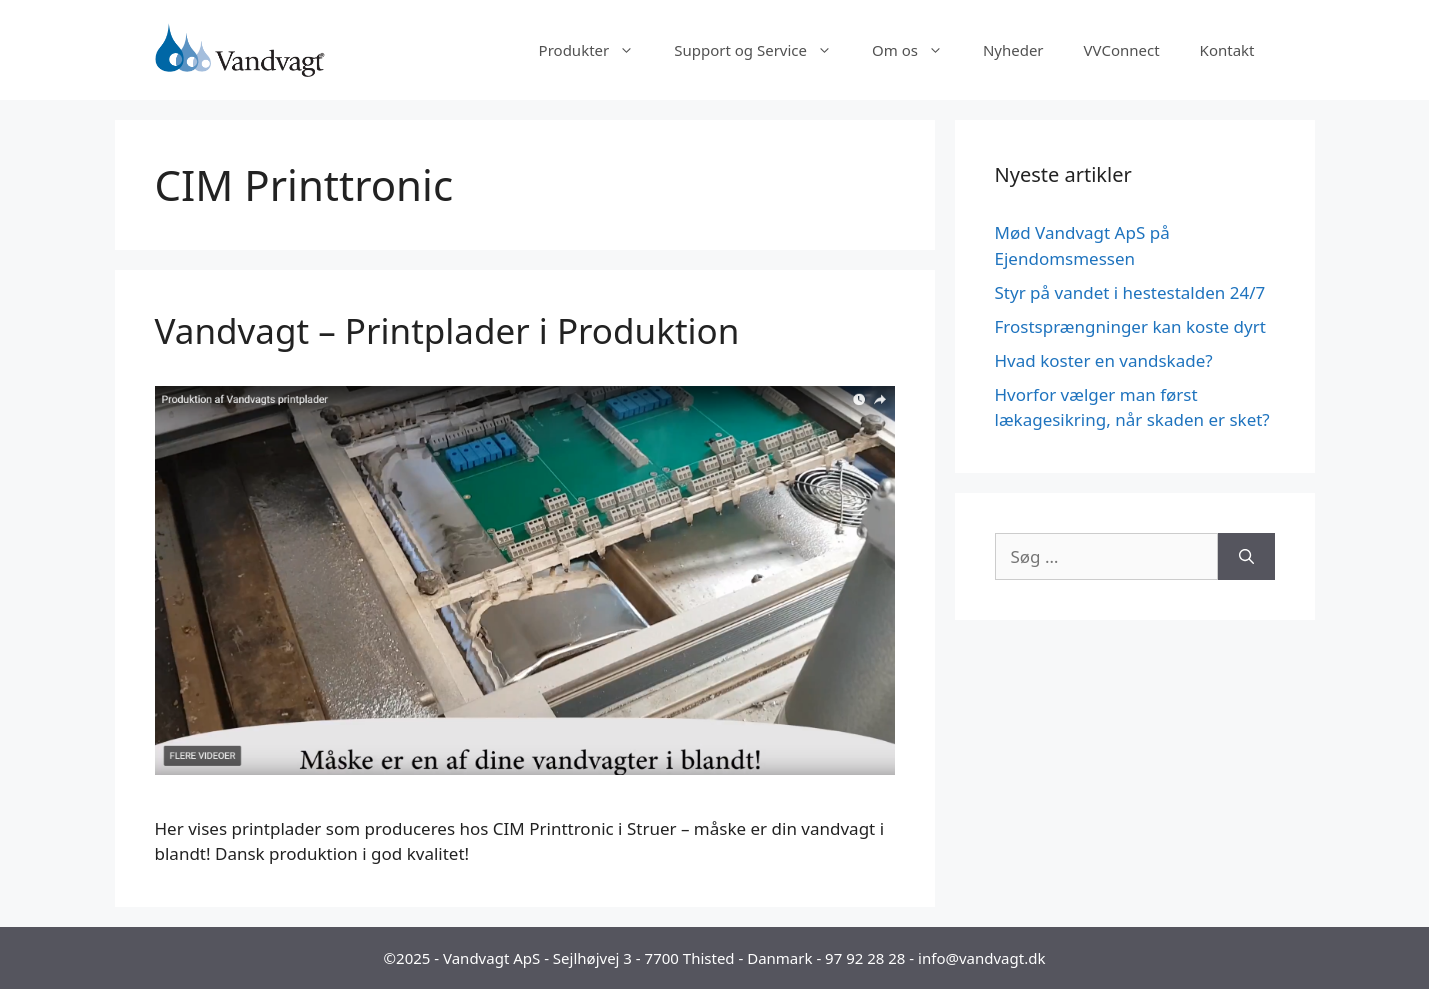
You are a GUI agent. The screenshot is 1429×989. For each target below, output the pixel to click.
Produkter (597, 50)
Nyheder (1013, 50)
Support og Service (763, 50)
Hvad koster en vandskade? (1104, 360)
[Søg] (1246, 557)
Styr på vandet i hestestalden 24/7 (1130, 292)
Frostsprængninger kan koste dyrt (1130, 326)
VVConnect (1122, 50)
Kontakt (1227, 50)
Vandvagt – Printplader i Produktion (447, 330)
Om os (917, 50)
